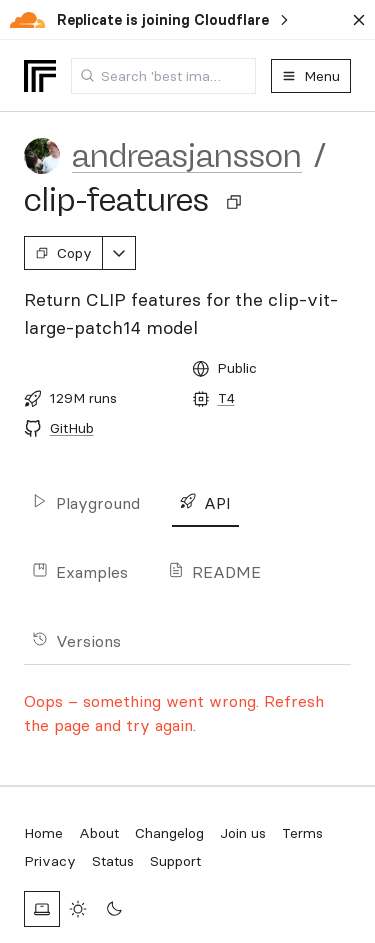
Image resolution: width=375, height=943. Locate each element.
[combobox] (163, 76)
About (99, 833)
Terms (302, 833)
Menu (311, 76)
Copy (63, 253)
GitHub (72, 428)
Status (113, 861)
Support (175, 861)
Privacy (50, 861)
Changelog (169, 833)
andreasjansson (187, 156)
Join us (243, 833)
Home (43, 833)
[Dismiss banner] (359, 20)
